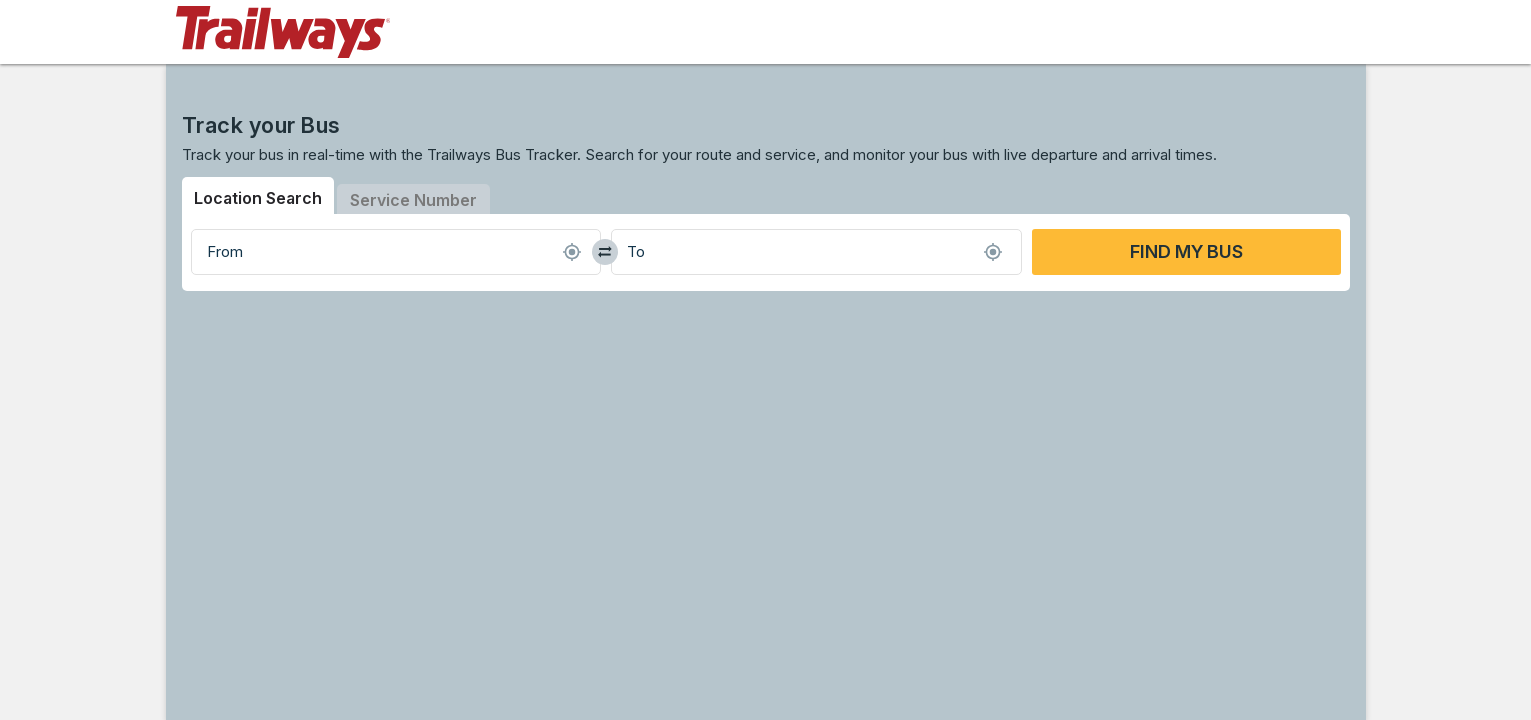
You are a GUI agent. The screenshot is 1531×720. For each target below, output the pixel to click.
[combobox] (396, 252)
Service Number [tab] (413, 200)
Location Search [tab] (258, 198)
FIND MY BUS (1186, 251)
